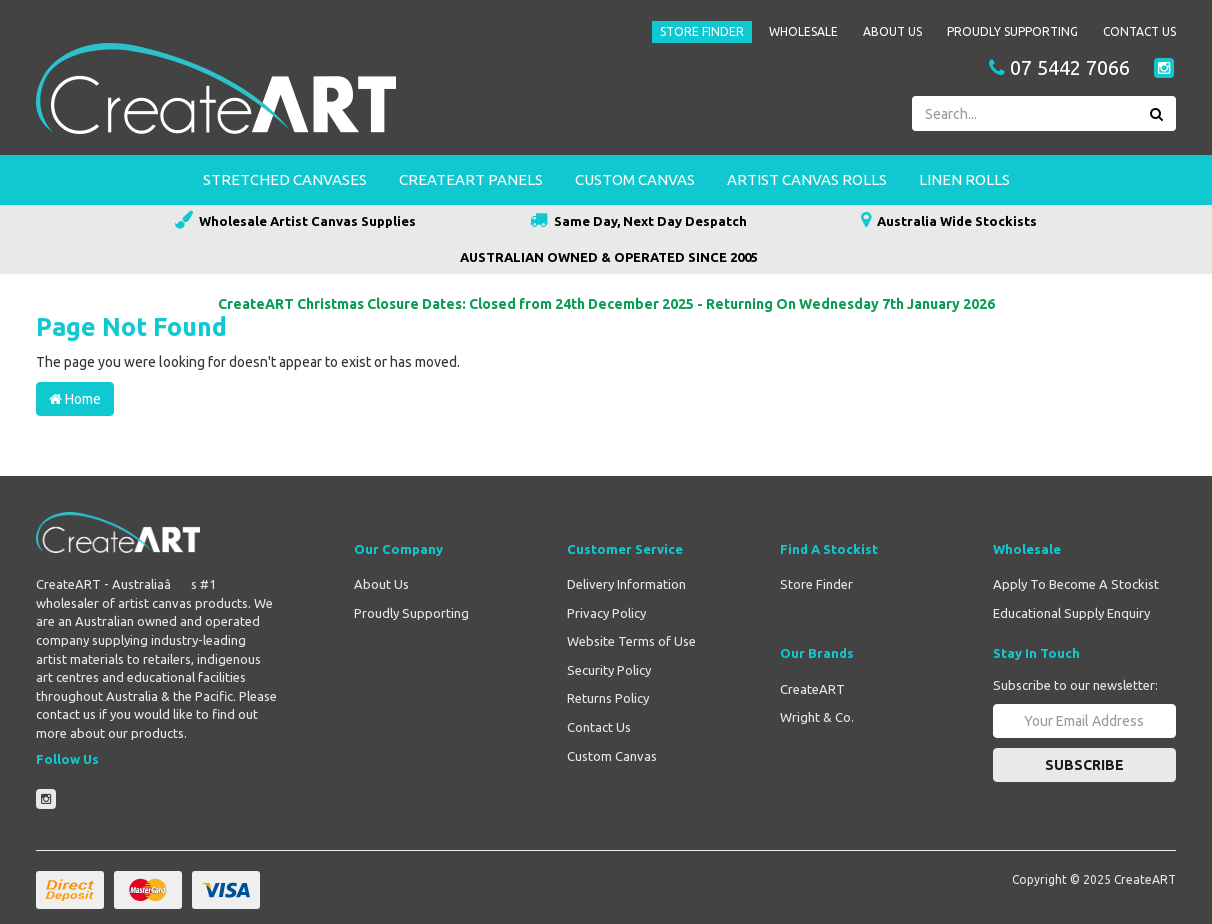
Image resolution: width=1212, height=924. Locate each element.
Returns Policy (608, 698)
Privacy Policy (606, 613)
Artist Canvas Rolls (807, 179)
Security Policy (609, 670)
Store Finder (702, 31)
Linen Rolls (964, 179)
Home (75, 399)
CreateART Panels (471, 179)
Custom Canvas (635, 179)
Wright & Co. (817, 717)
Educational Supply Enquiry (1071, 613)
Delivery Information (626, 584)
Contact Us (1139, 31)
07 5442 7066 (1059, 68)
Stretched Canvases (285, 179)
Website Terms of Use (631, 641)
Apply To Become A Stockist (1076, 584)
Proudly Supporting (1012, 31)
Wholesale (803, 31)
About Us (892, 31)
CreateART (812, 689)
